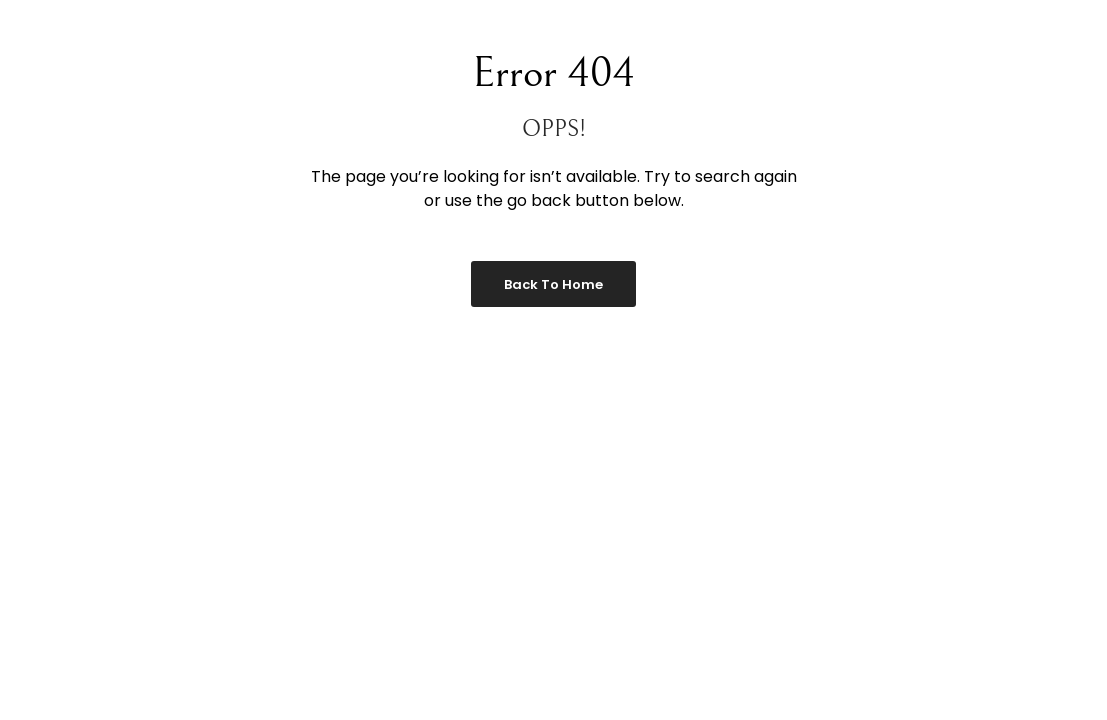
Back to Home (553, 284)
